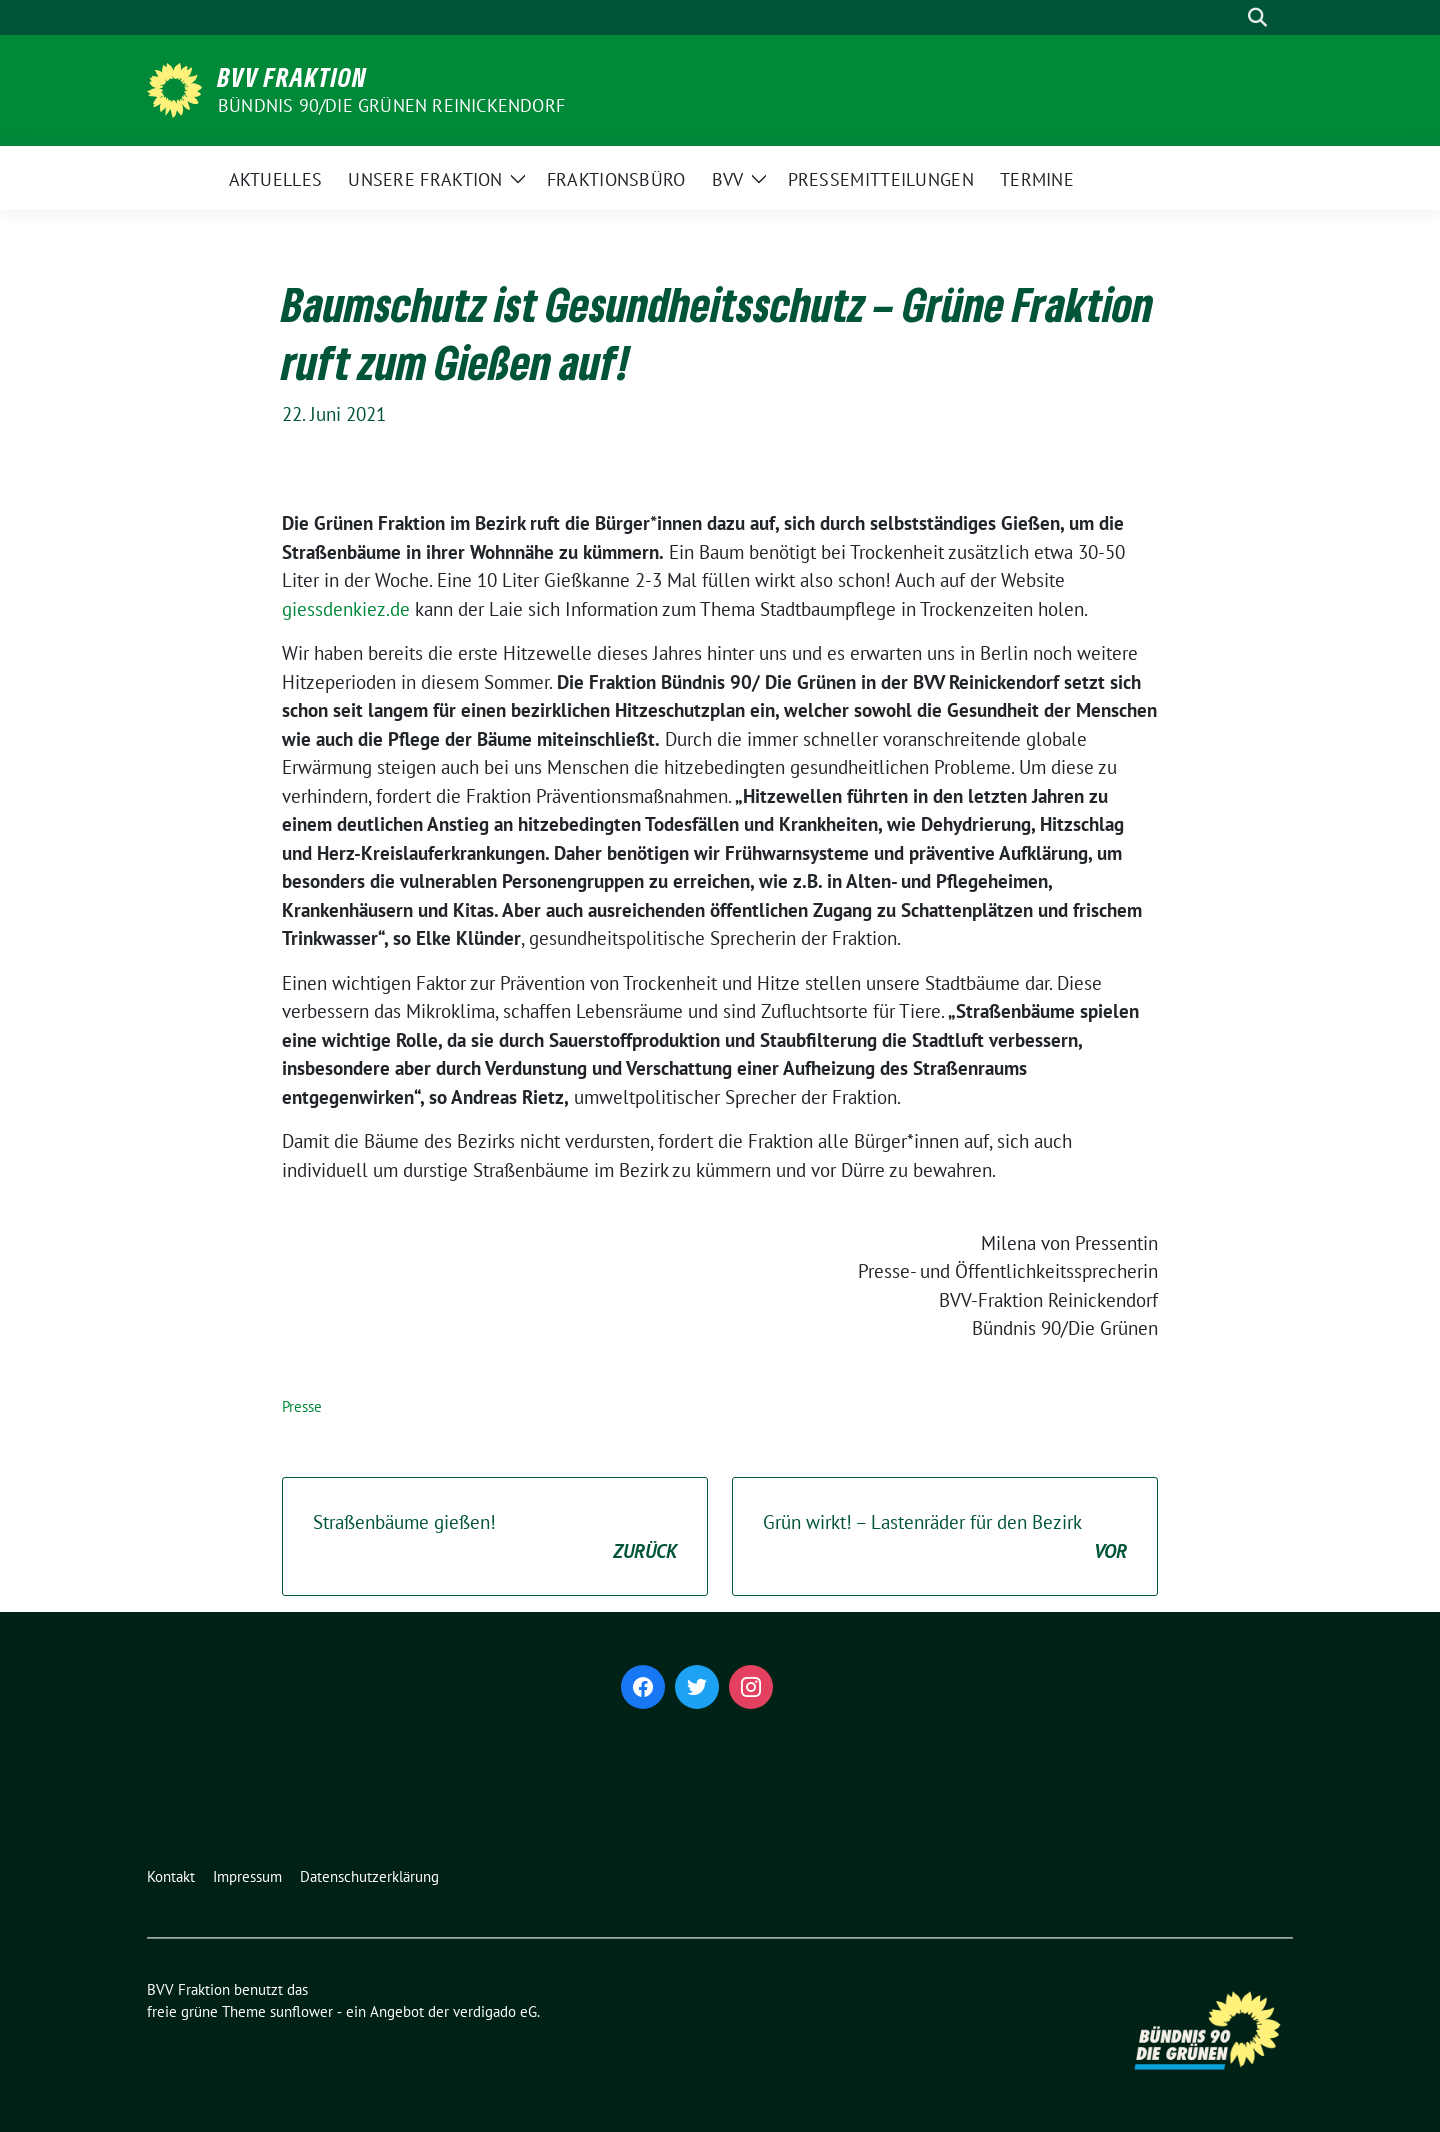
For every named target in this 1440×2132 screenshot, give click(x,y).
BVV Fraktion (292, 77)
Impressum (247, 1876)
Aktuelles (276, 179)
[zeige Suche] (1257, 17)
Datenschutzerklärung (369, 1876)
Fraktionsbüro (616, 179)
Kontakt (171, 1876)
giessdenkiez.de (346, 609)
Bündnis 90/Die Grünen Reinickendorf (391, 105)
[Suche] (1229, 17)
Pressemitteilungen (881, 179)
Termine (1037, 179)
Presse (302, 1406)
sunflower (301, 2011)
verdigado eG (495, 2011)
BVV (728, 179)
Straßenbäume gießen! (495, 1537)
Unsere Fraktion (425, 179)
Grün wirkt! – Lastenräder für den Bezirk (945, 1537)
